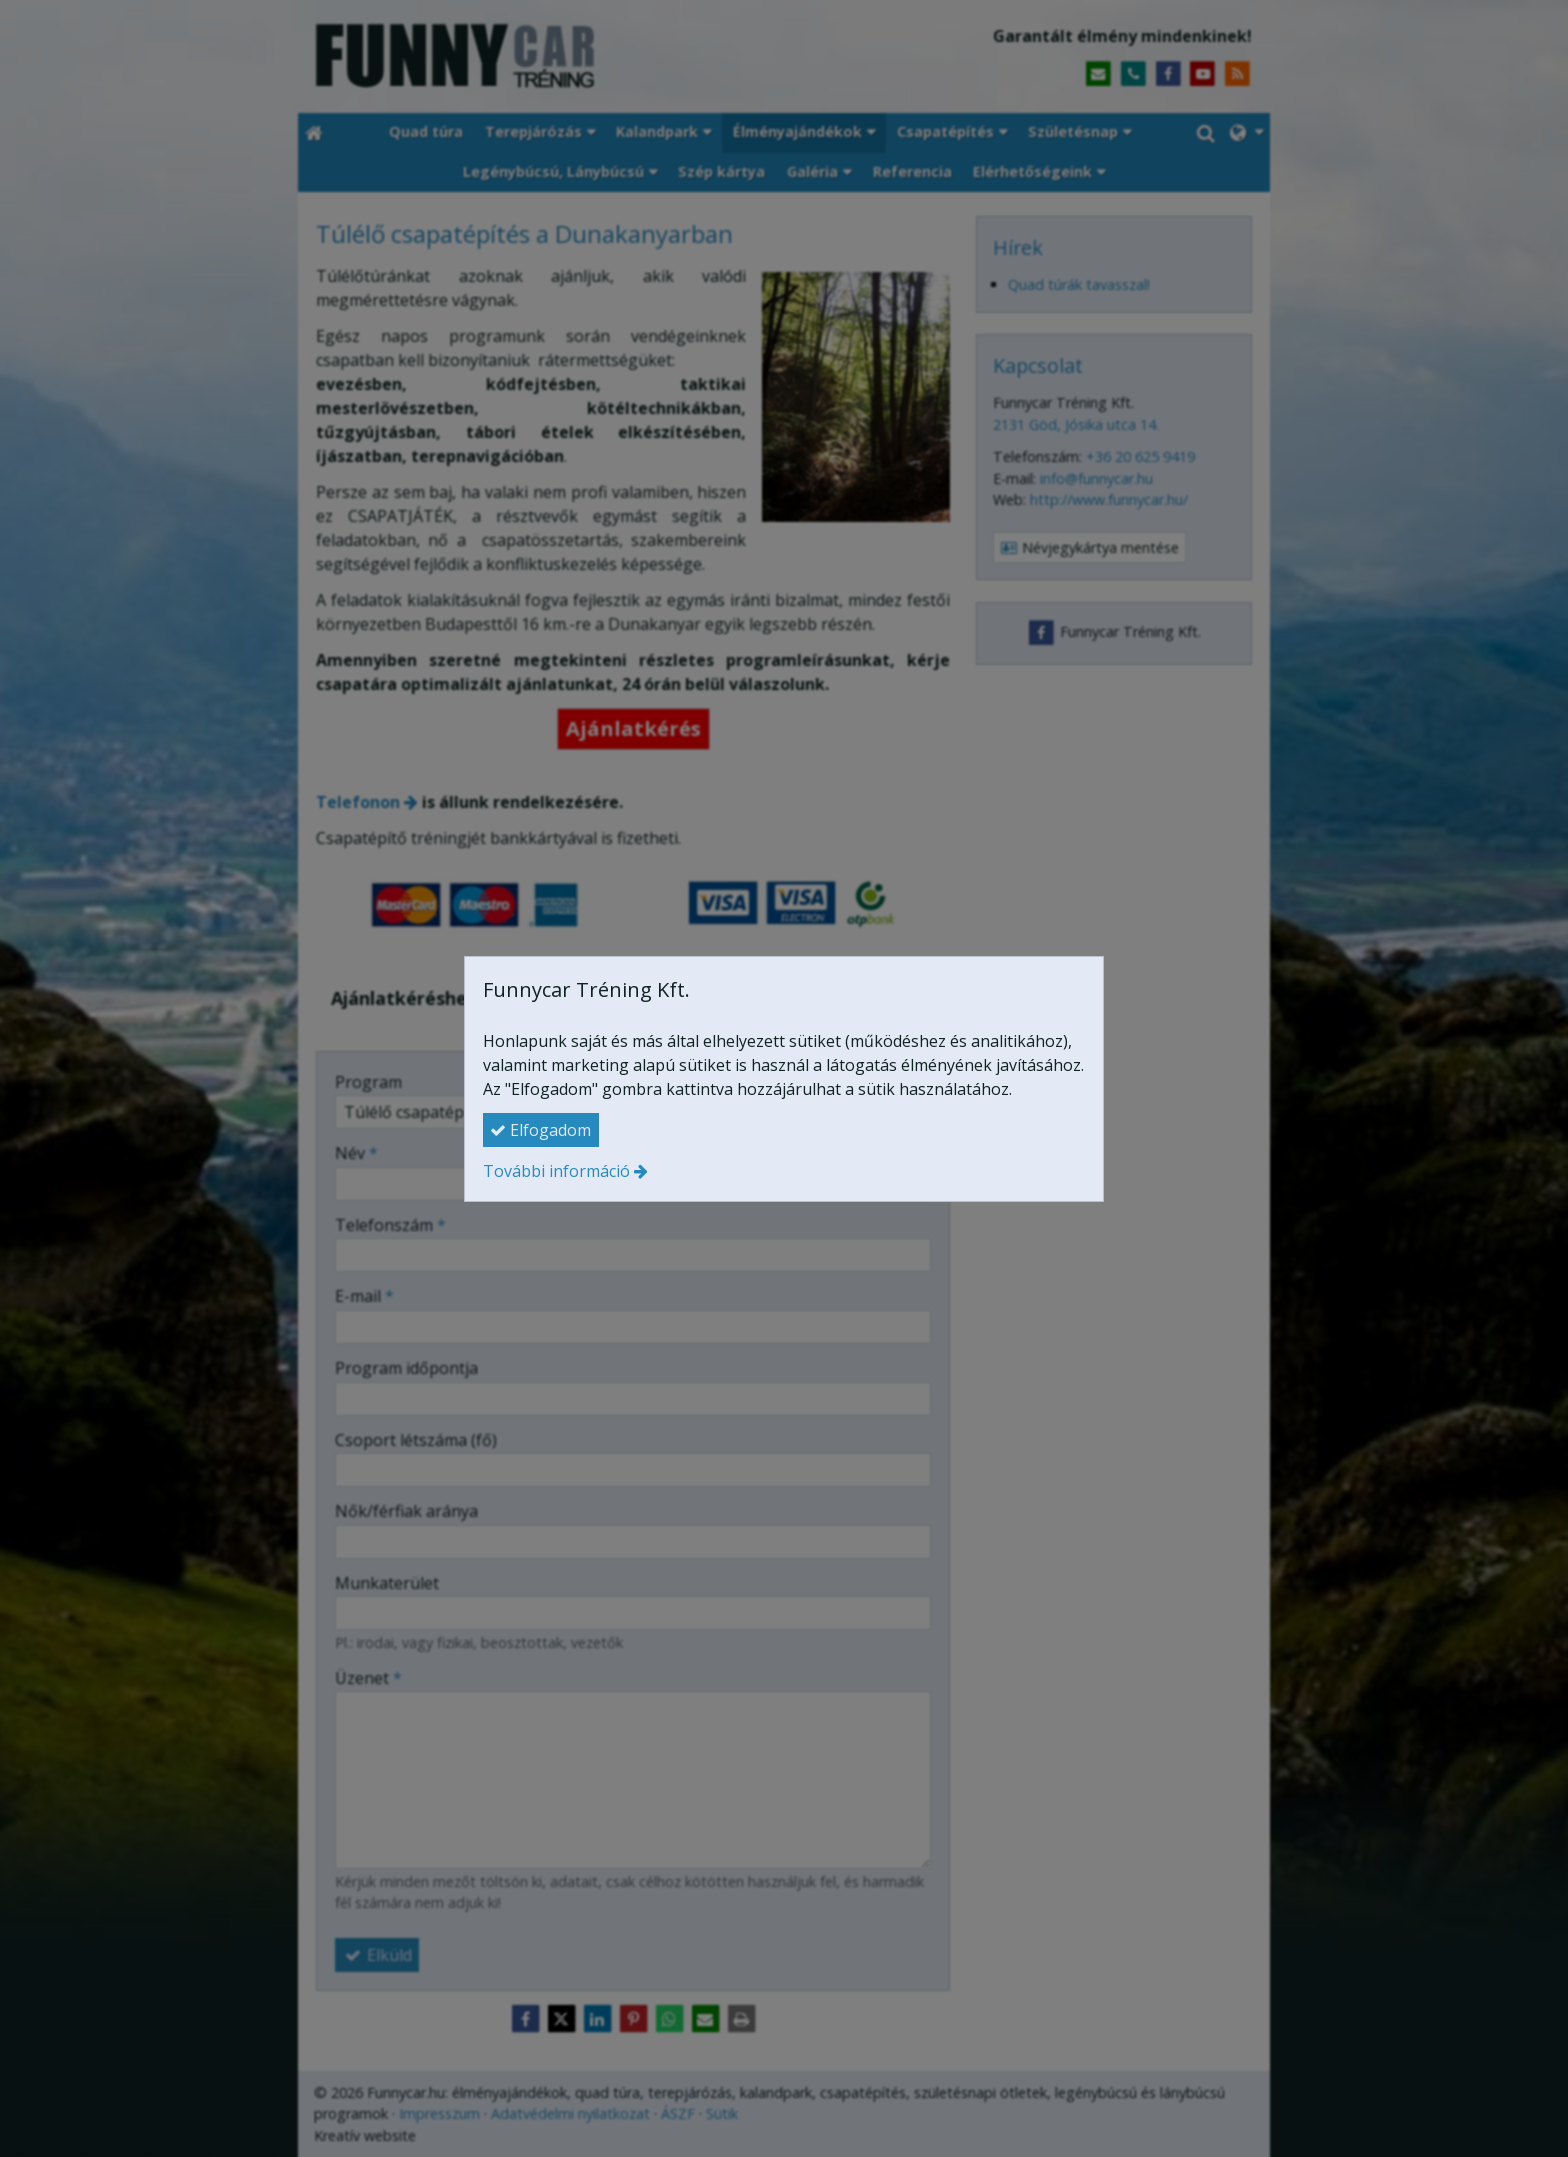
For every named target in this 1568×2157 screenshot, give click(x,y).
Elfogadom (540, 1130)
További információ (556, 1171)
